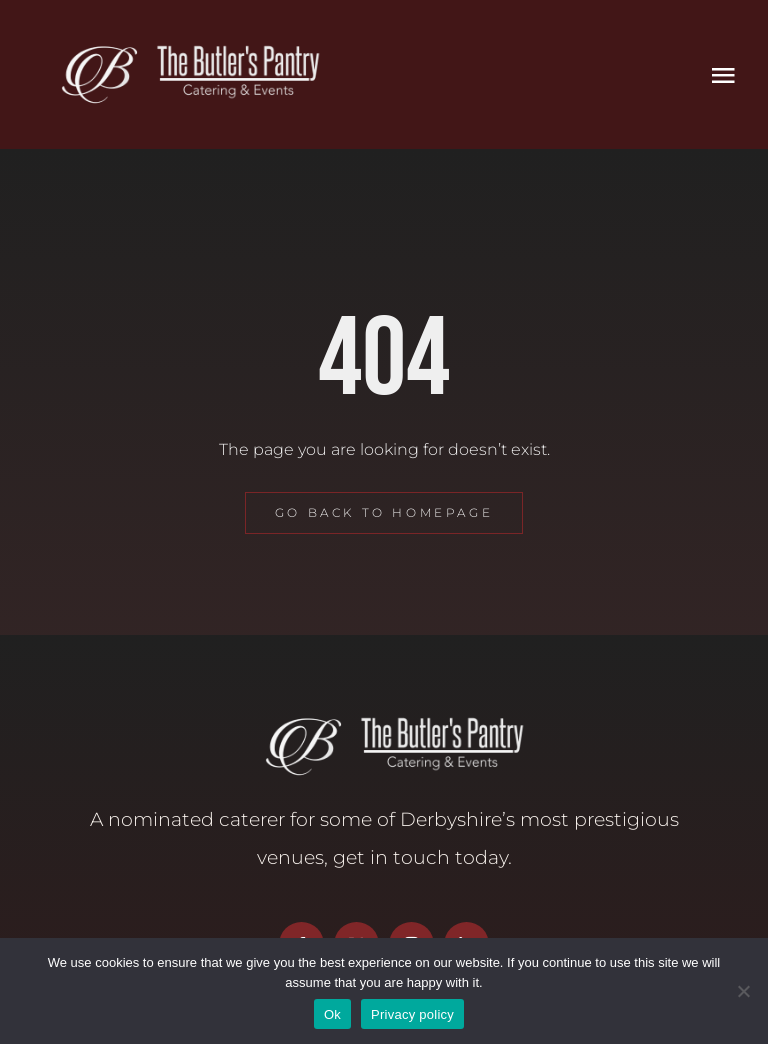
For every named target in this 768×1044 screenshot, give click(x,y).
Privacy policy (412, 1014)
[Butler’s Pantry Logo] (180, 47)
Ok (332, 1014)
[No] (743, 991)
